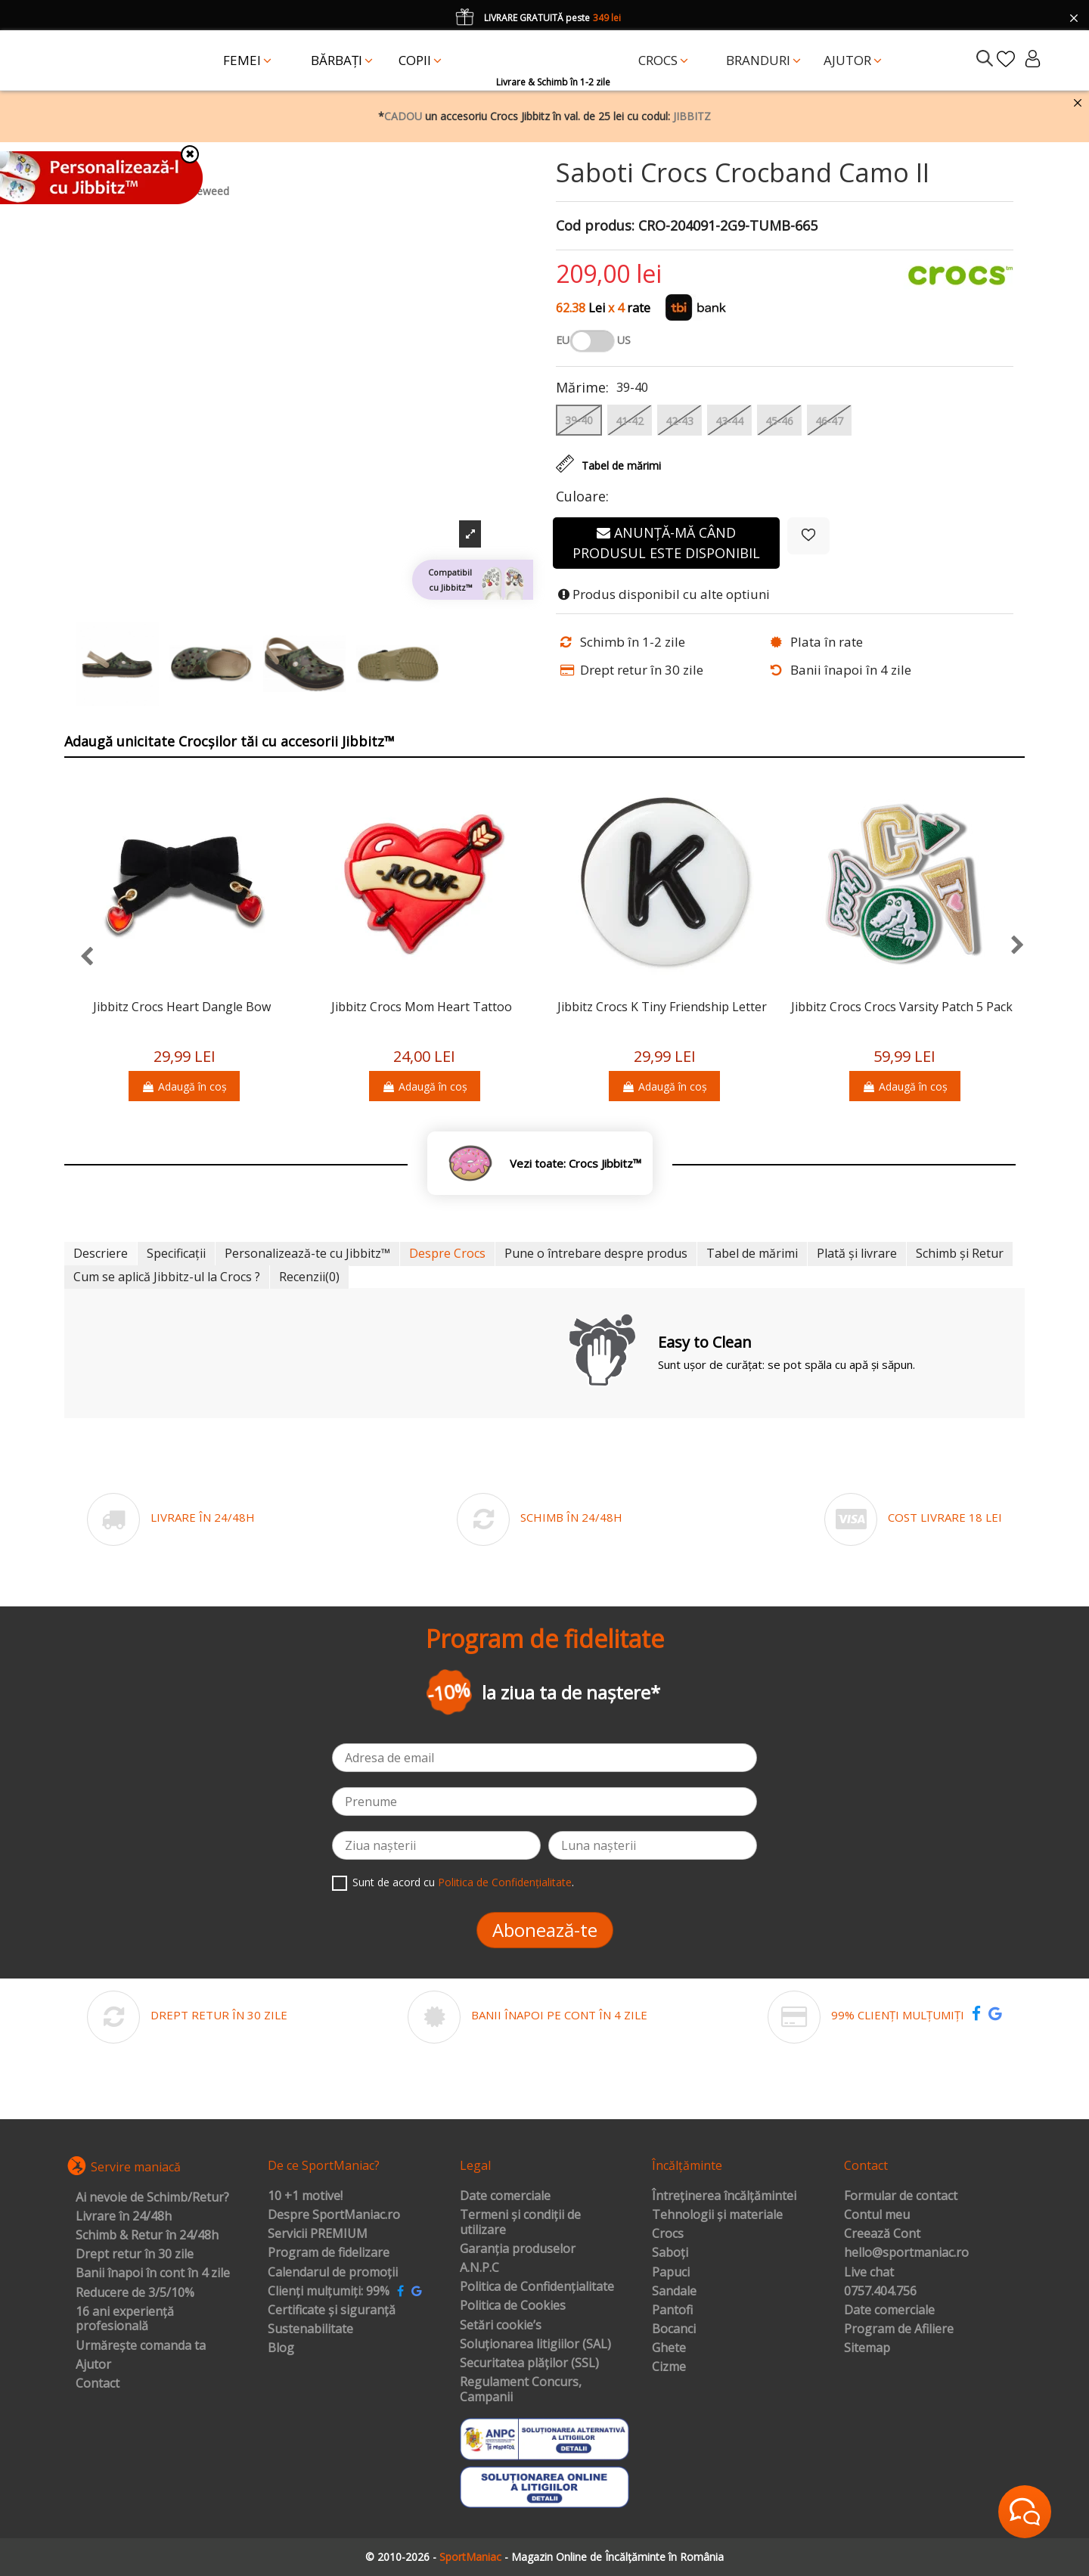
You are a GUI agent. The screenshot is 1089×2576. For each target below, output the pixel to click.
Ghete (669, 2348)
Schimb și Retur (960, 1253)
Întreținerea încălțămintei (724, 2196)
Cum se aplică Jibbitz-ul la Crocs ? (166, 1276)
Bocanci (674, 2329)
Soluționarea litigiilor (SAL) (535, 2344)
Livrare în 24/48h (124, 2216)
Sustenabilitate (310, 2329)
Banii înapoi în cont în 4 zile (153, 2273)
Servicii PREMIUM (318, 2234)
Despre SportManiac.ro (334, 2215)
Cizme (669, 2367)
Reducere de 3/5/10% (135, 2293)
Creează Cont (882, 2234)
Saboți (670, 2253)
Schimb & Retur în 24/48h (147, 2235)
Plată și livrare (857, 1253)
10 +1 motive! (305, 2196)
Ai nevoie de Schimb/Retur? (152, 2197)
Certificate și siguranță (332, 2310)
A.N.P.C (479, 2268)
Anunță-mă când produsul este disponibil (666, 542)
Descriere (100, 1253)
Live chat (869, 2272)
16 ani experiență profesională (125, 2319)
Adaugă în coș (184, 1086)
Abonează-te (544, 1929)
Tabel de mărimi (752, 1253)
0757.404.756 (880, 2291)
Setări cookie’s (500, 2325)
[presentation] (79, 957)
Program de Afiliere (899, 2329)
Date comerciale (505, 2196)
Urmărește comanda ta (141, 2346)
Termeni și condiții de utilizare (520, 2222)
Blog (281, 2348)
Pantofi (672, 2310)
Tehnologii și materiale (717, 2215)
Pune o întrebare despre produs (595, 1253)
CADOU (403, 116)
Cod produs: (595, 226)
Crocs (668, 2234)
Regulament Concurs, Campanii (521, 2389)
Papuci (671, 2272)
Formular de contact (900, 2196)
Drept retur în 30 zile (135, 2254)
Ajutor (93, 2365)
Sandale (674, 2291)
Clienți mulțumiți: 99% (328, 2291)
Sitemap (867, 2348)
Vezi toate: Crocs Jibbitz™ (575, 1163)
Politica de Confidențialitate (505, 1882)
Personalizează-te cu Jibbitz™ (307, 1253)
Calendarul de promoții (333, 2272)
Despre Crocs (447, 1253)
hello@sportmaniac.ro (906, 2253)
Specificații (176, 1253)
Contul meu (877, 2215)
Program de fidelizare (328, 2253)
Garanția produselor (518, 2249)
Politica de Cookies (513, 2306)
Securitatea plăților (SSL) (529, 2363)
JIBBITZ (692, 116)
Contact (97, 2383)
